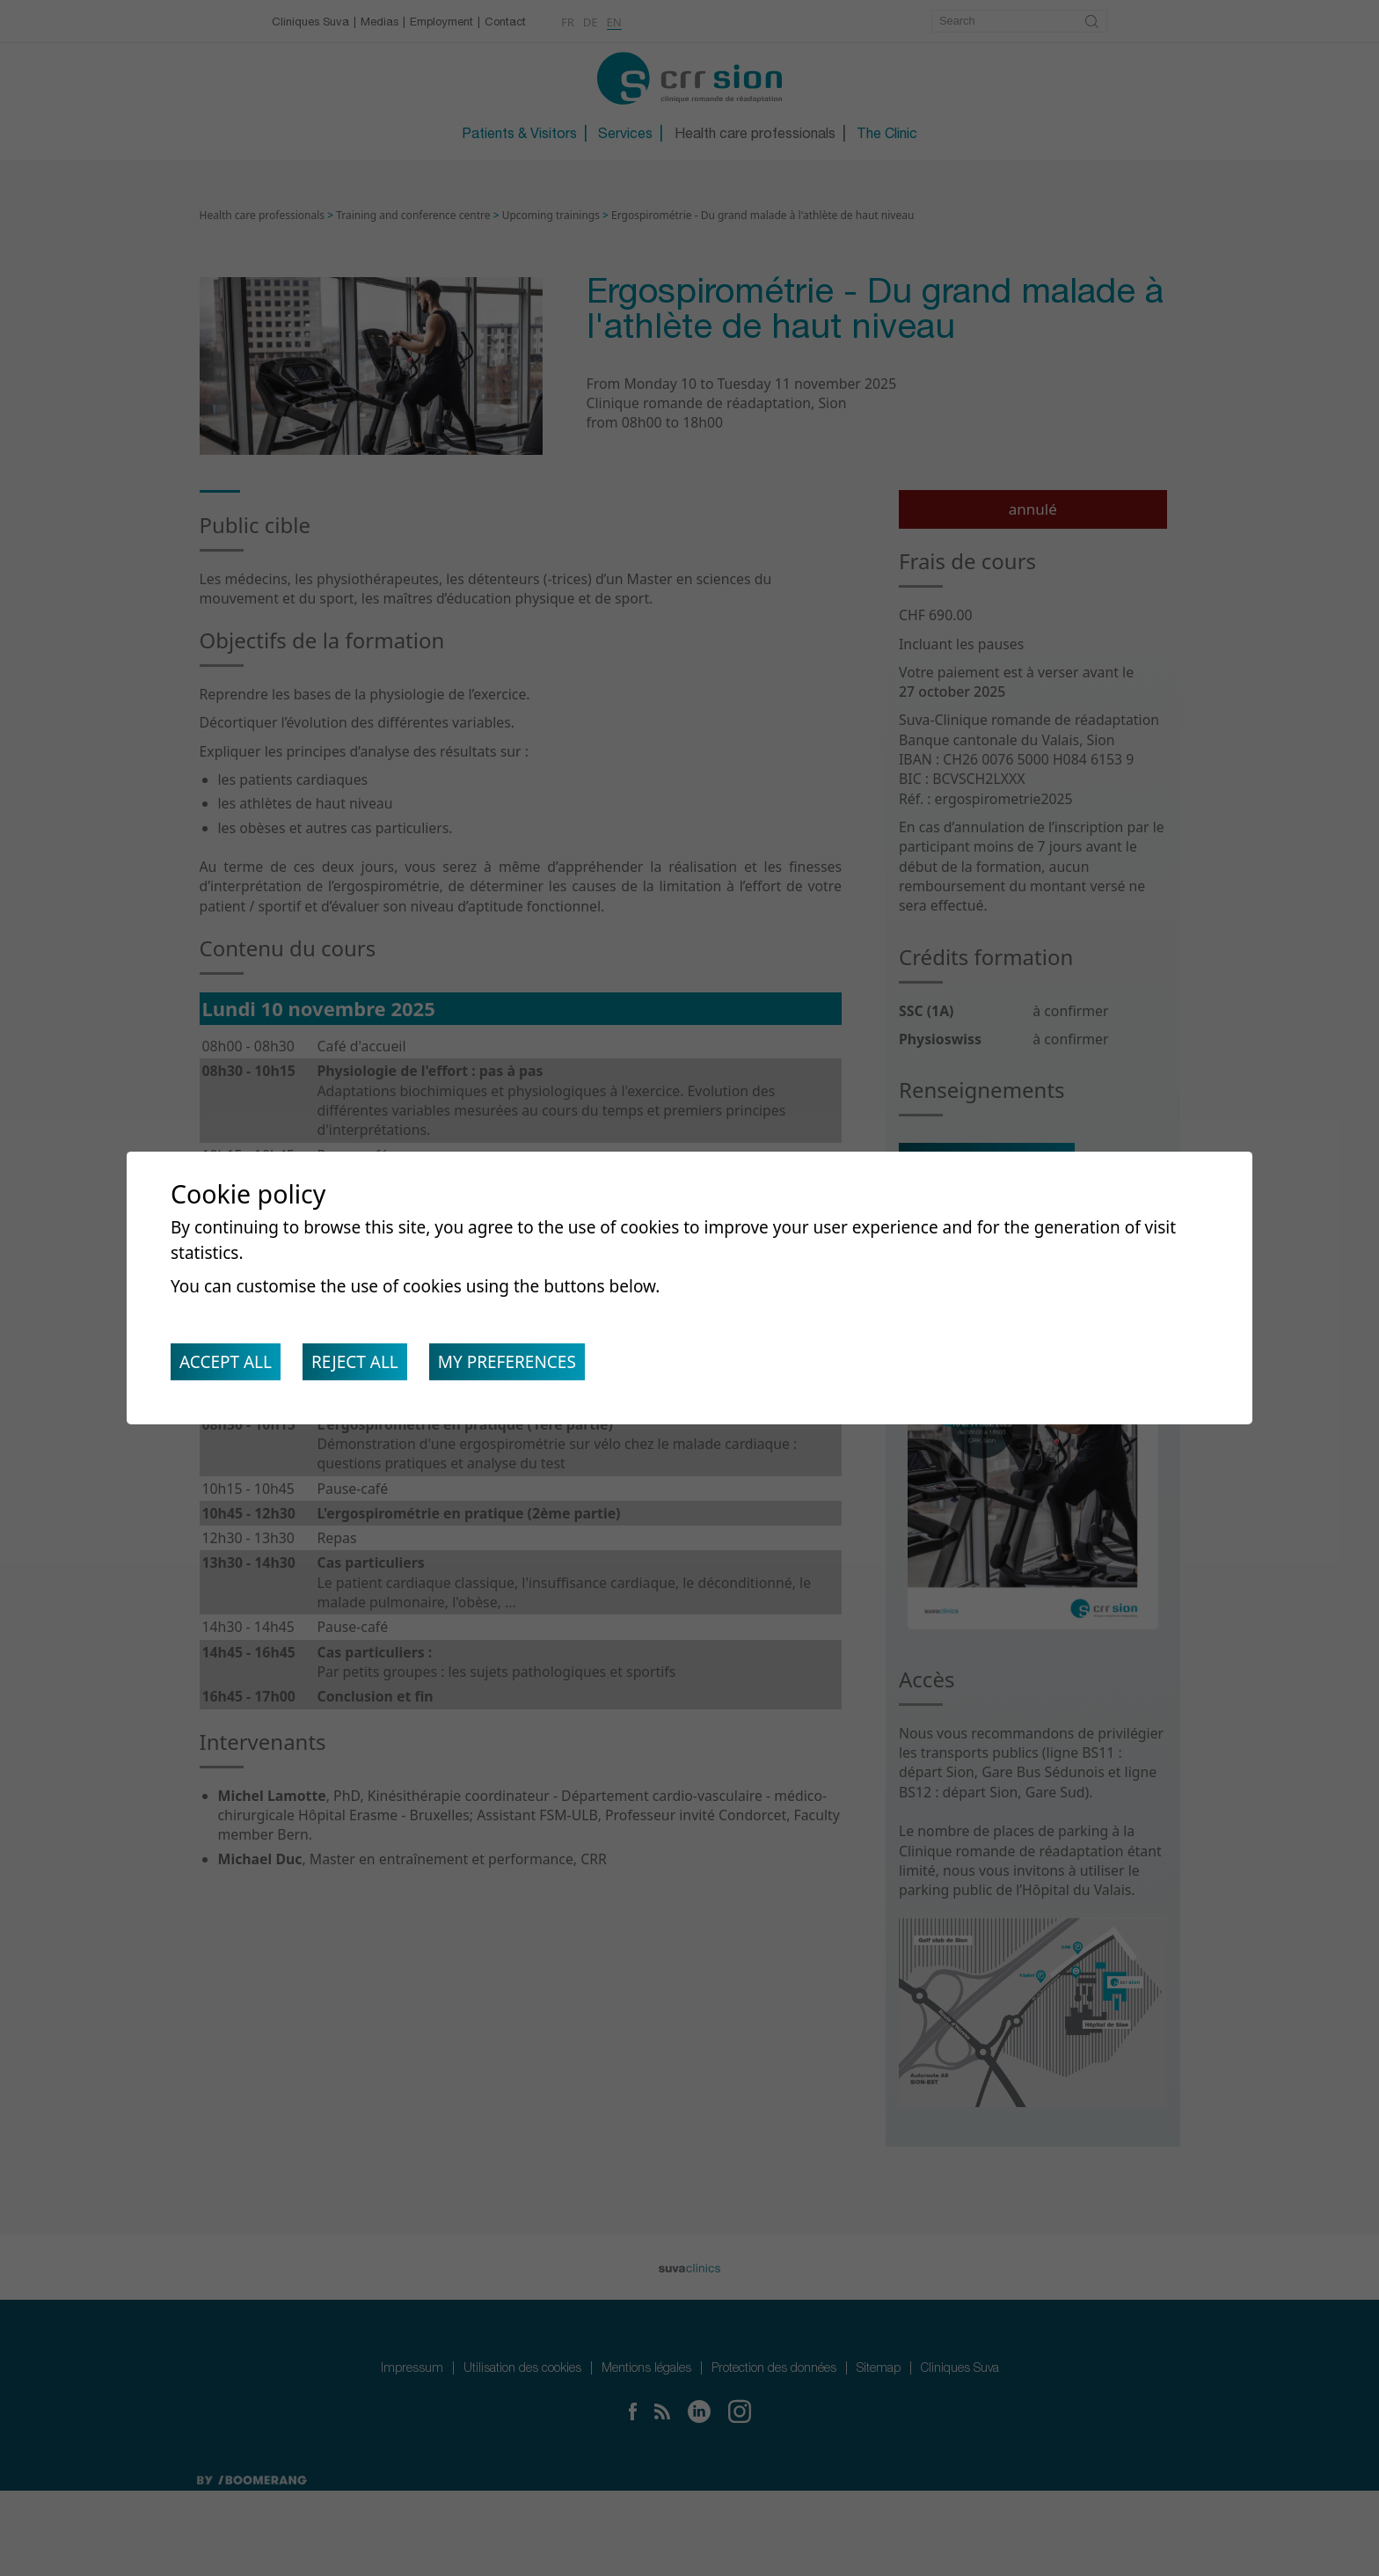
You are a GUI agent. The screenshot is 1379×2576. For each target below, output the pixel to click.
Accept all (229, 1366)
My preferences (525, 1366)
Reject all (365, 1366)
